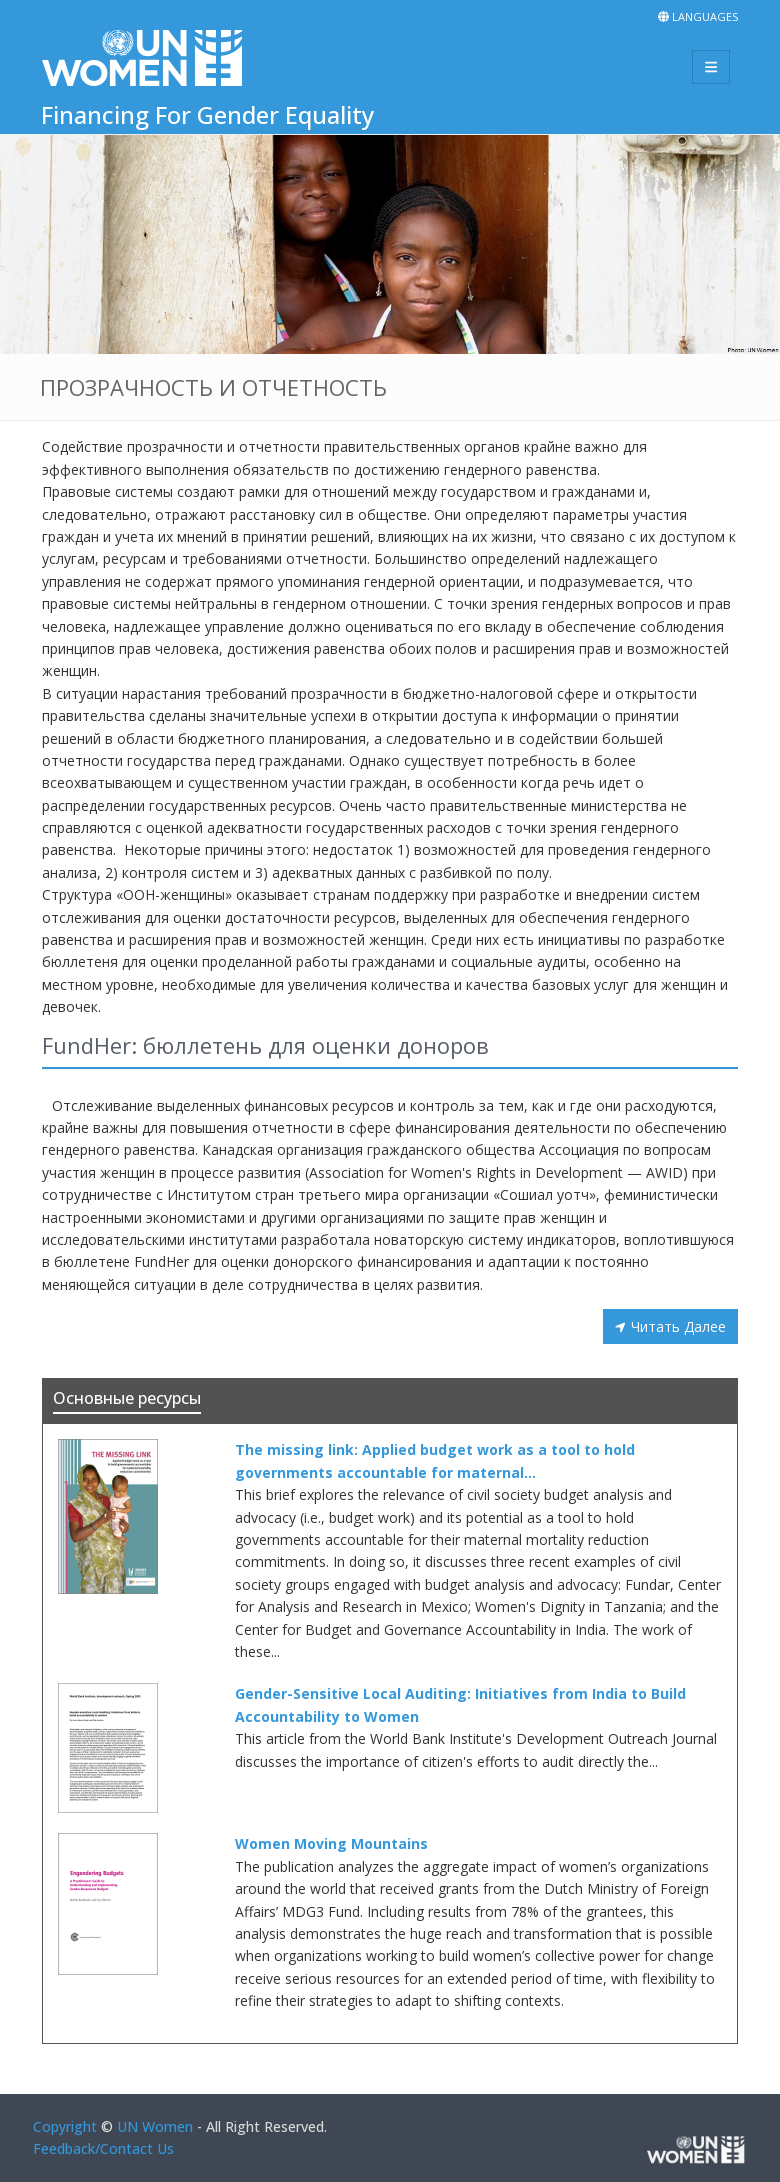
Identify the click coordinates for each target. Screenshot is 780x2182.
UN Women (155, 2126)
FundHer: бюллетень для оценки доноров (265, 1045)
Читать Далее (678, 1326)
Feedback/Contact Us (103, 2148)
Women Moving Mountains (331, 1843)
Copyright (65, 2126)
